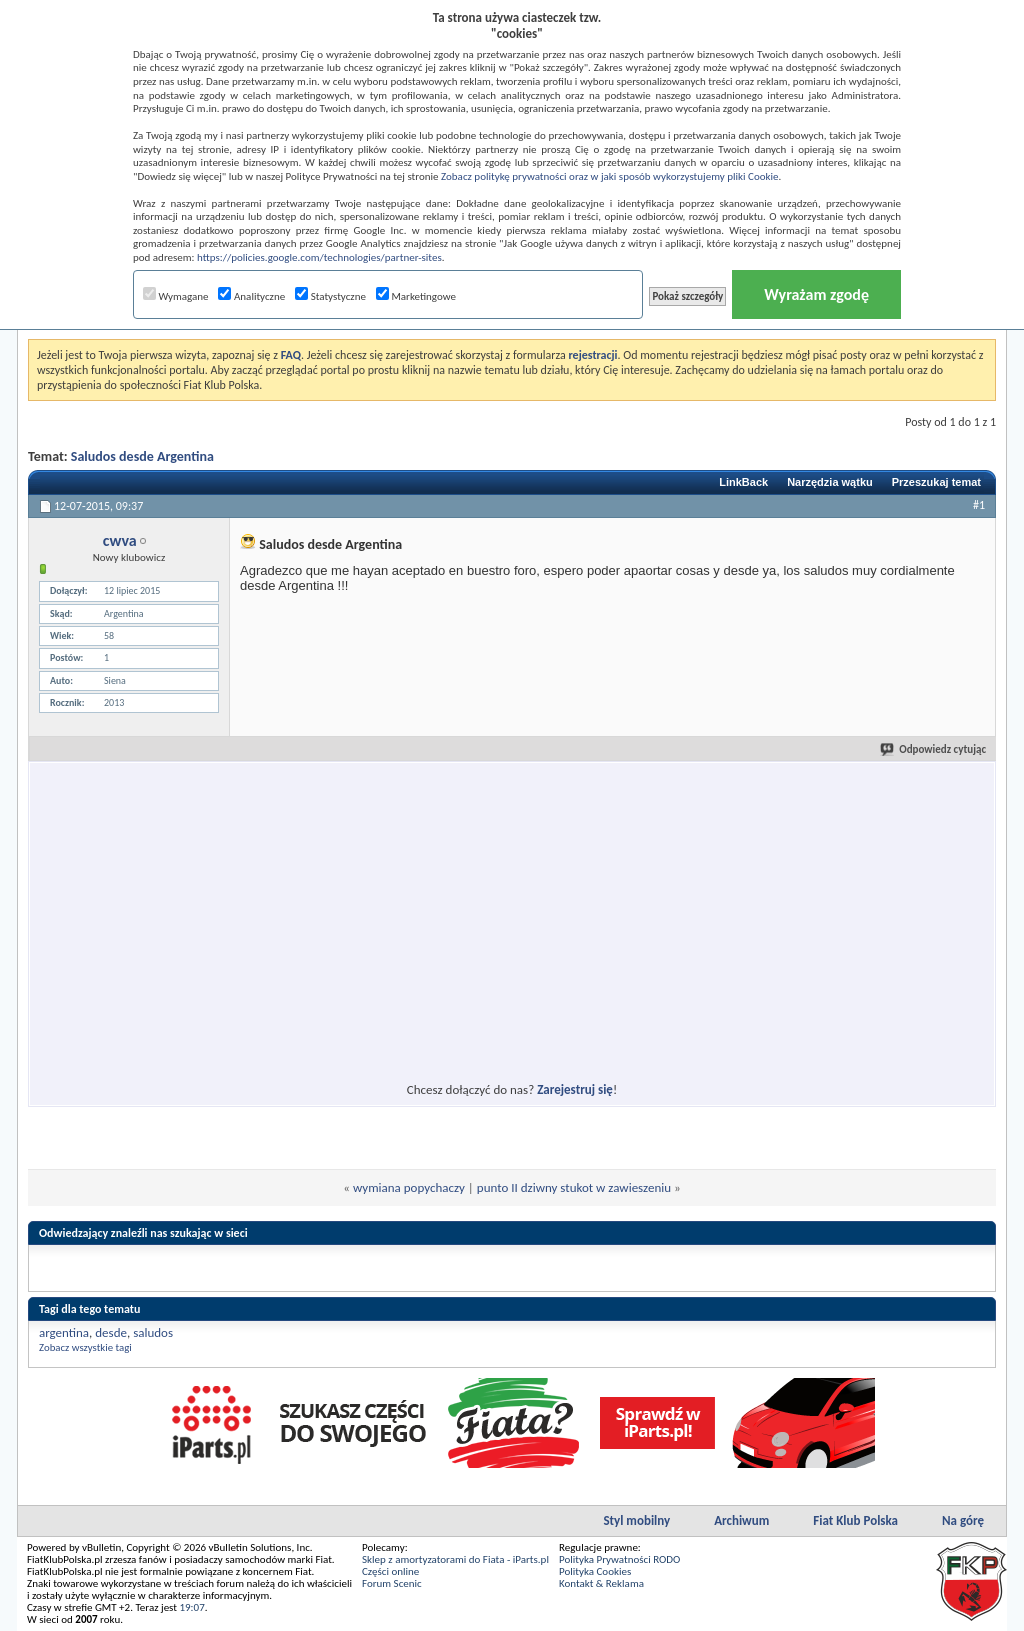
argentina (64, 1332)
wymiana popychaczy (409, 1187)
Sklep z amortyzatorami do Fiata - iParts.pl (455, 1559)
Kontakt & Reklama (601, 1583)
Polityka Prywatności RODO (619, 1559)
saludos (153, 1332)
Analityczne (251, 296)
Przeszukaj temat (936, 482)
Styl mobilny (636, 1520)
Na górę (963, 1520)
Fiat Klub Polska (855, 1520)
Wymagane (176, 296)
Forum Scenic (392, 1583)
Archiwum (741, 1520)
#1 (979, 505)
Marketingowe (416, 296)
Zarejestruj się (575, 1089)
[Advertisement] (330, 910)
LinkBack (743, 482)
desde (111, 1332)
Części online (390, 1571)
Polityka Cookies (595, 1571)
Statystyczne (330, 296)
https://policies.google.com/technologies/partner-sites (319, 257)
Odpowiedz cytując (934, 749)
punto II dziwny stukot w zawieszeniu (574, 1187)
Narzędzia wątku (830, 482)
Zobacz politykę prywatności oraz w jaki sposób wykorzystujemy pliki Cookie (609, 176)
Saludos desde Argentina (142, 456)
